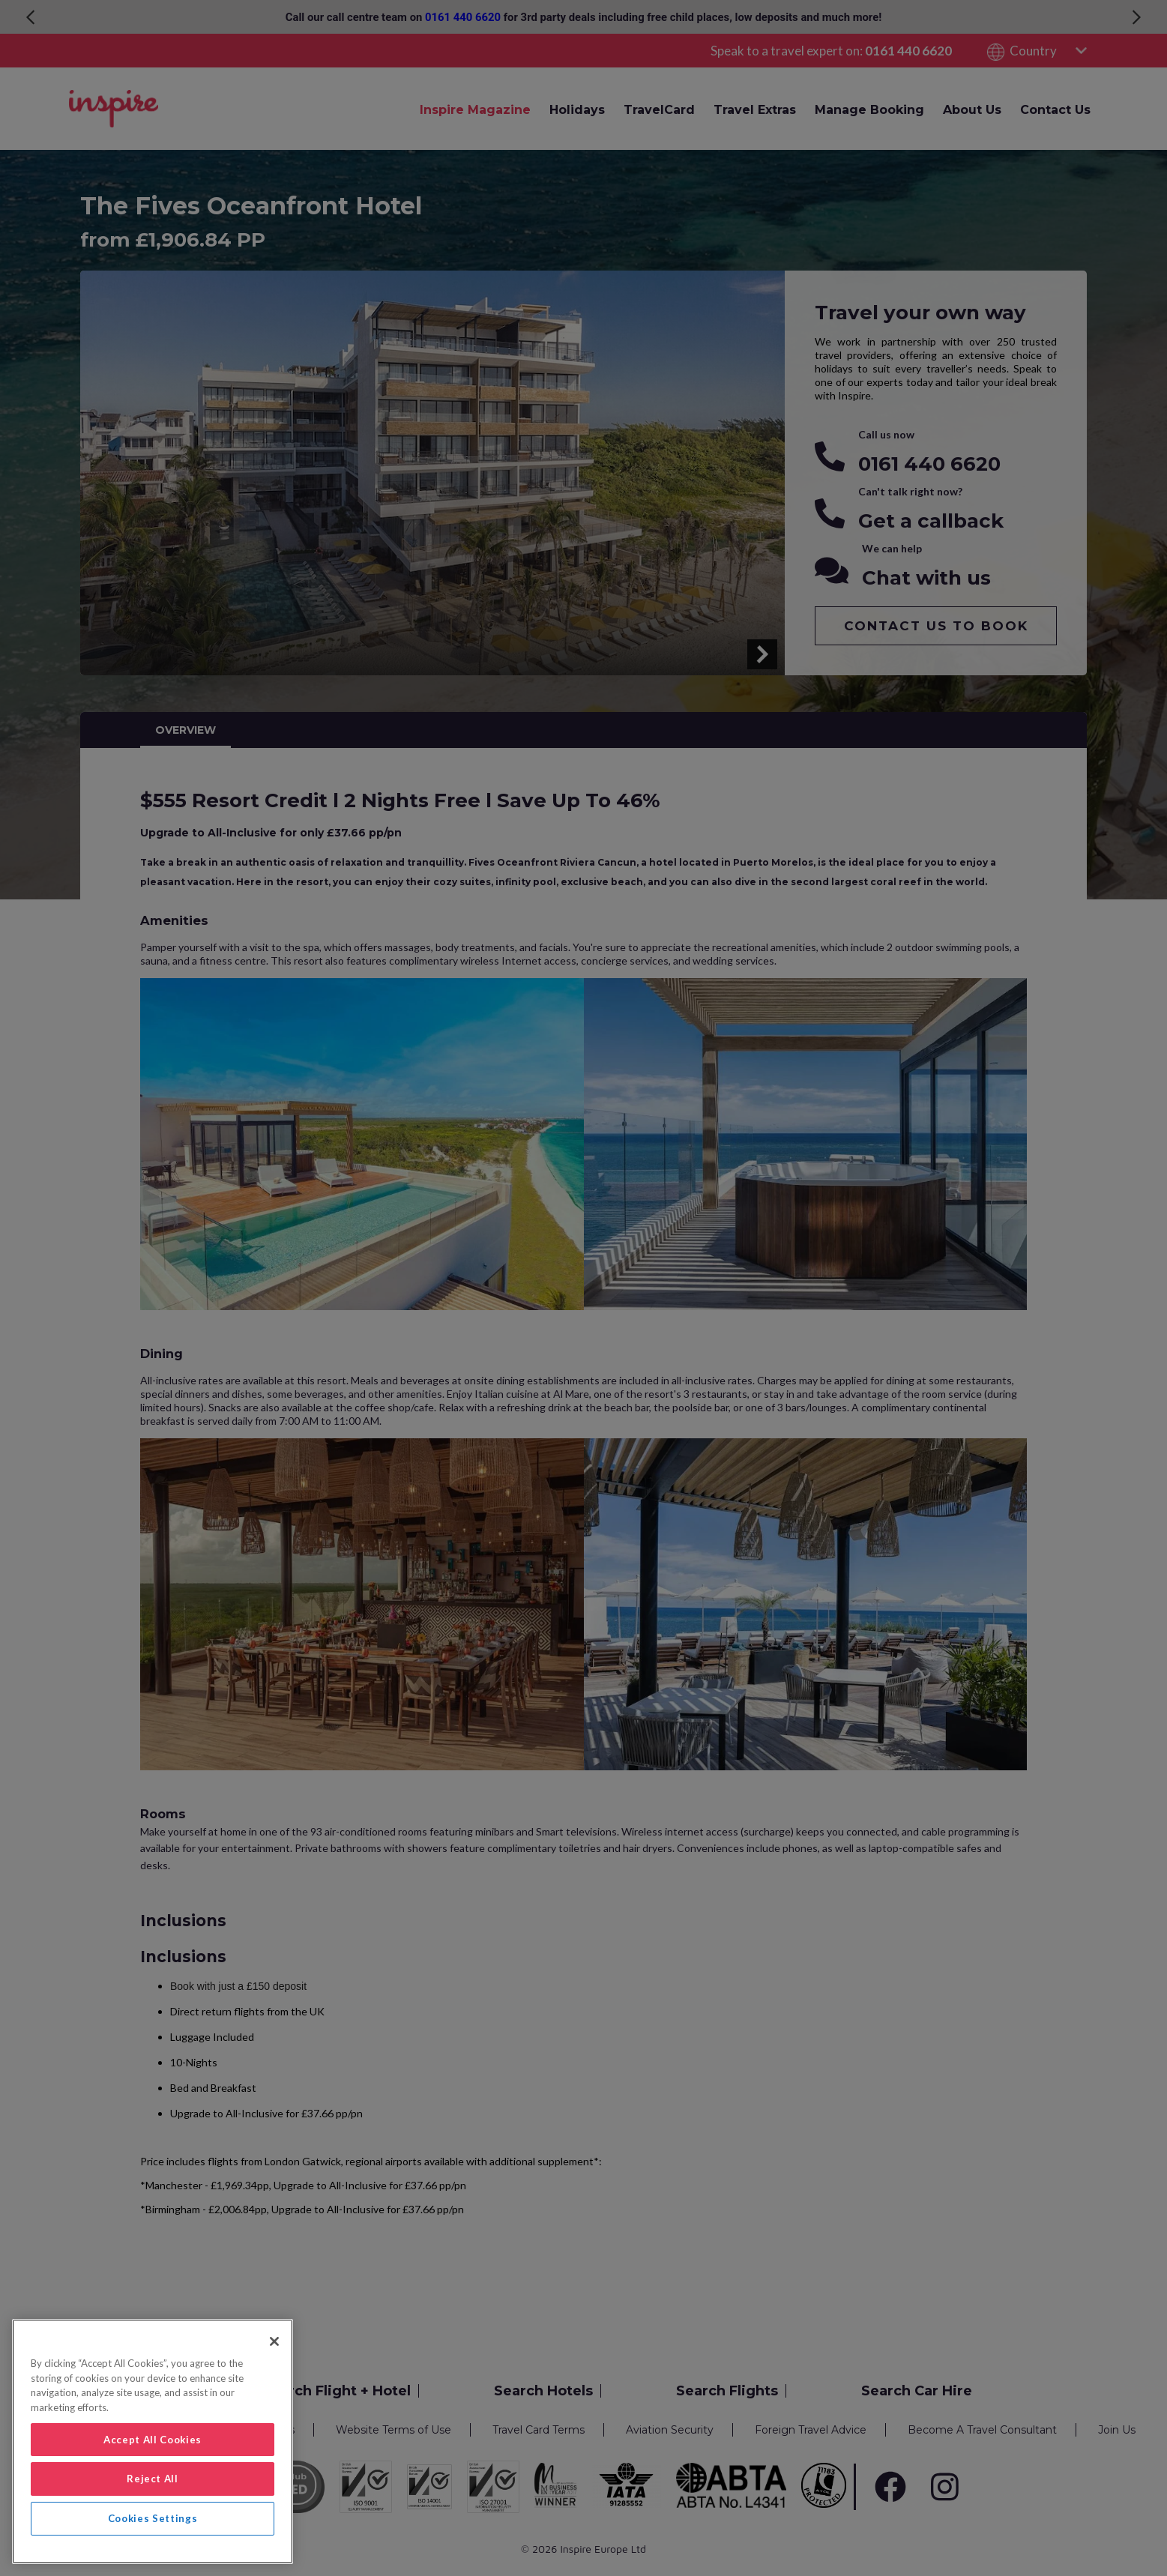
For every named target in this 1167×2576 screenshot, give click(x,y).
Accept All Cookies (152, 2440)
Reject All (152, 2479)
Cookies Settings (153, 2518)
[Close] (274, 2341)
